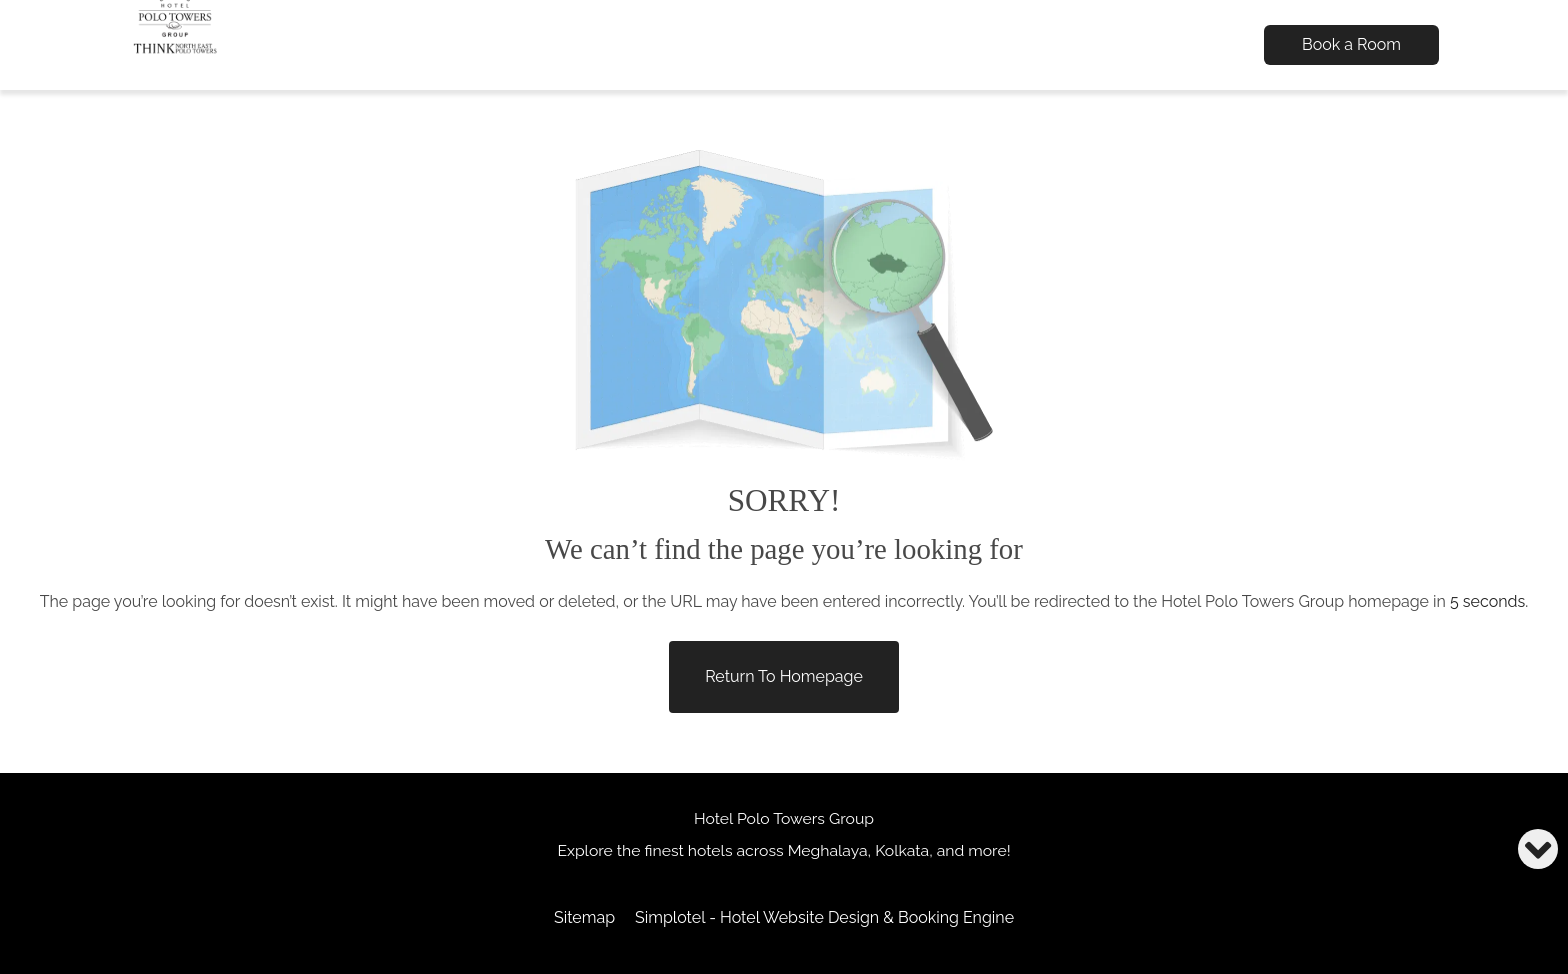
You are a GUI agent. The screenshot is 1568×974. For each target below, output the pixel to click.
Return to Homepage (784, 676)
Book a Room (1351, 44)
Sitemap (584, 917)
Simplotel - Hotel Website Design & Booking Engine (824, 917)
